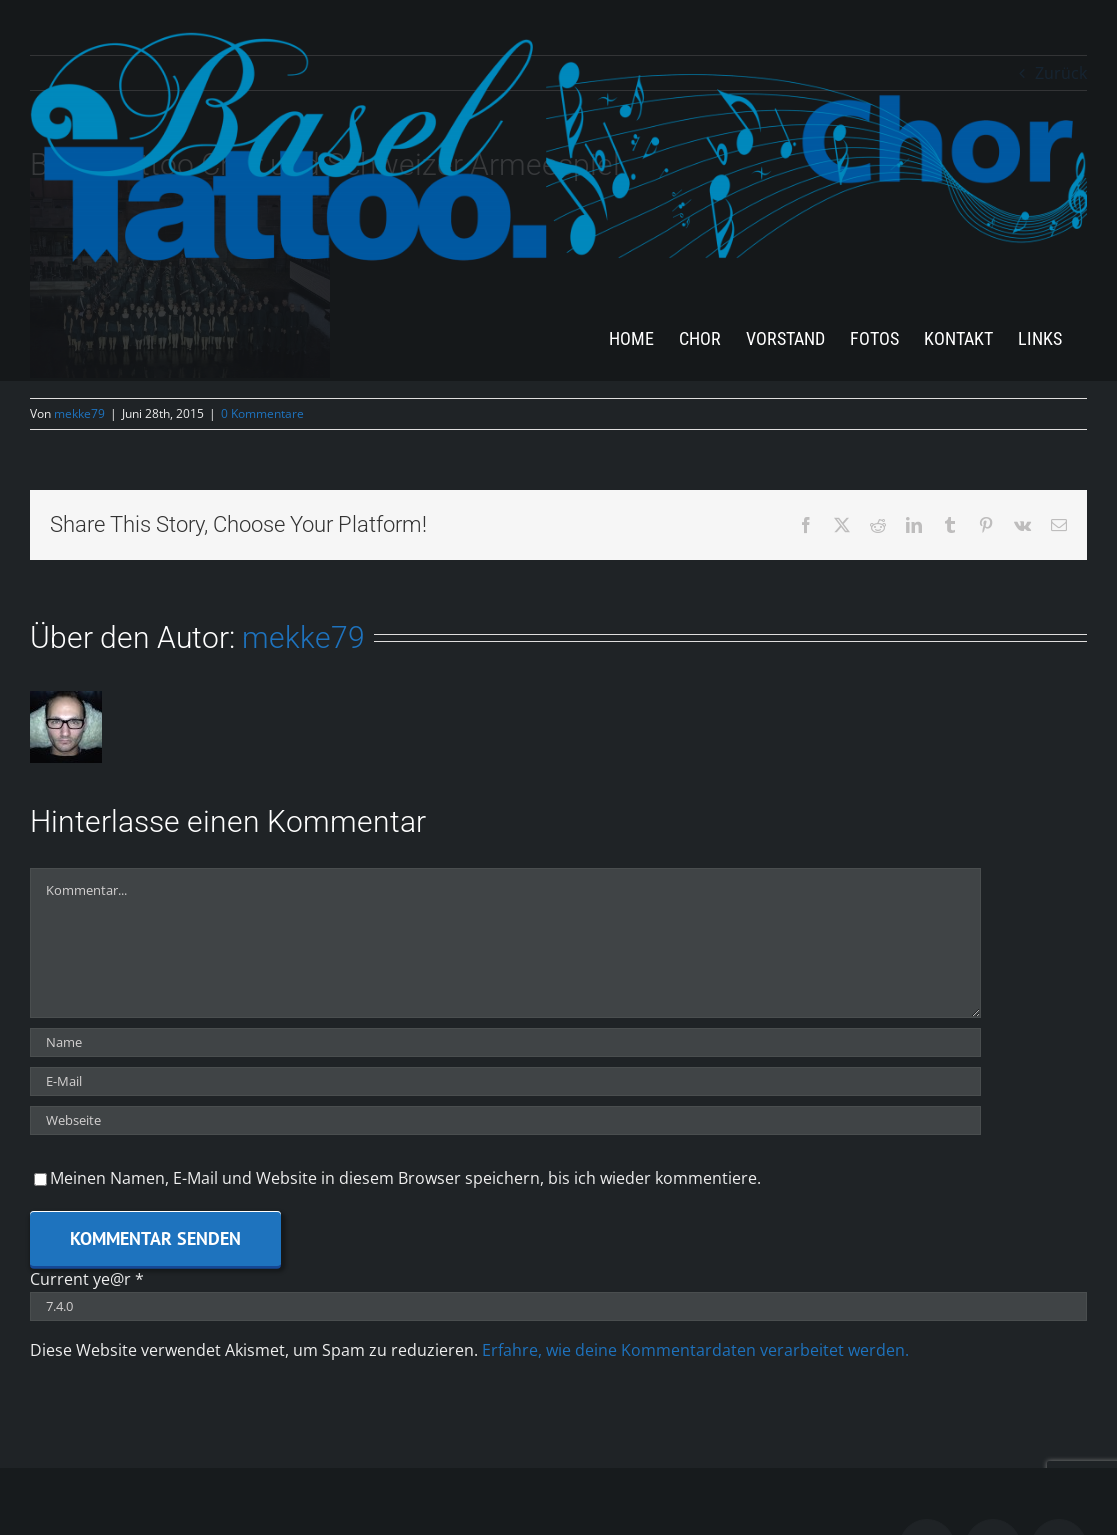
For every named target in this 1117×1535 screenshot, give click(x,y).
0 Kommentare (262, 413)
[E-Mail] (505, 1081)
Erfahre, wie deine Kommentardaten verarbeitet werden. (695, 1350)
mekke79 (79, 413)
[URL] (505, 1120)
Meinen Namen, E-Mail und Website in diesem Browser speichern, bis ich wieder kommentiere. (405, 1178)
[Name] (505, 1042)
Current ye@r (87, 1279)
